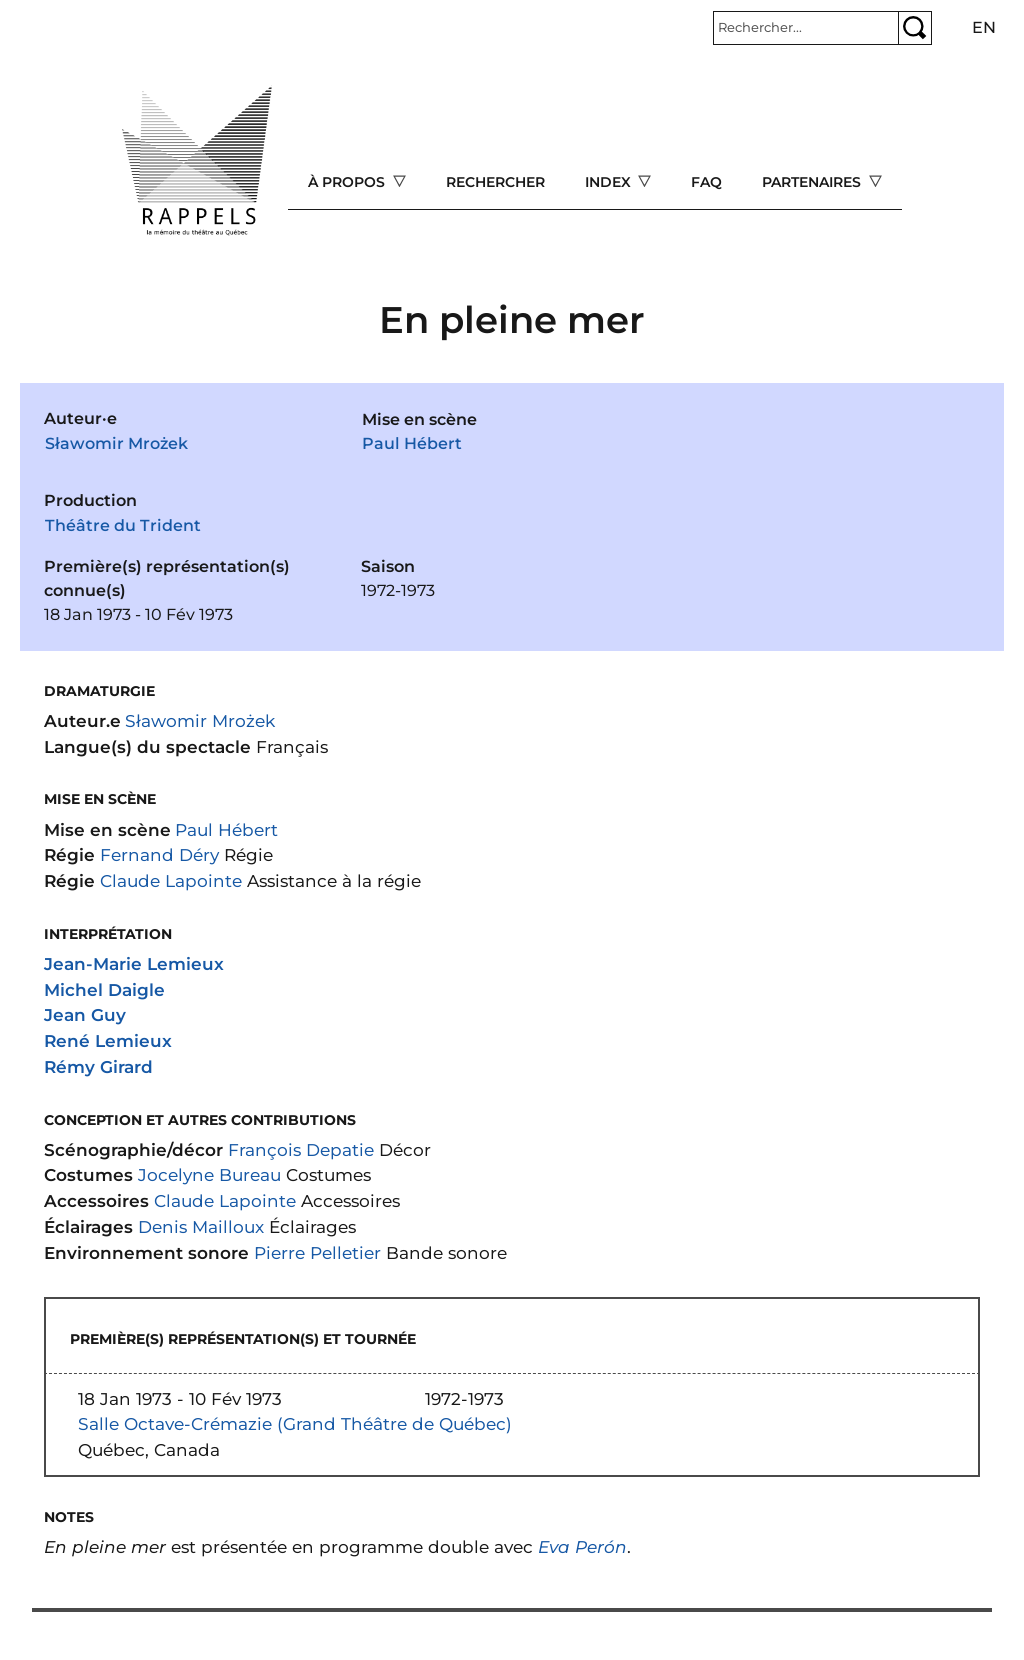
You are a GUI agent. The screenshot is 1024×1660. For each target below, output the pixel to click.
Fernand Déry (159, 854)
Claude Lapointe (171, 880)
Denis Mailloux (201, 1226)
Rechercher (495, 182)
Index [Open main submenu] (610, 182)
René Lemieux (108, 1040)
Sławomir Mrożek (116, 443)
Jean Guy (85, 1014)
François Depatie (301, 1149)
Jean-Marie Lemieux (134, 963)
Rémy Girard (98, 1066)
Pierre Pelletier (317, 1252)
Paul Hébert (412, 443)
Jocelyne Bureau (209, 1174)
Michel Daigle (104, 989)
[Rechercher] (806, 28)
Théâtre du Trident (123, 525)
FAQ (706, 182)
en (984, 27)
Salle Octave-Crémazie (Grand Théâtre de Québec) (295, 1423)
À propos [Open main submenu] (348, 182)
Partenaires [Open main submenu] (813, 182)
